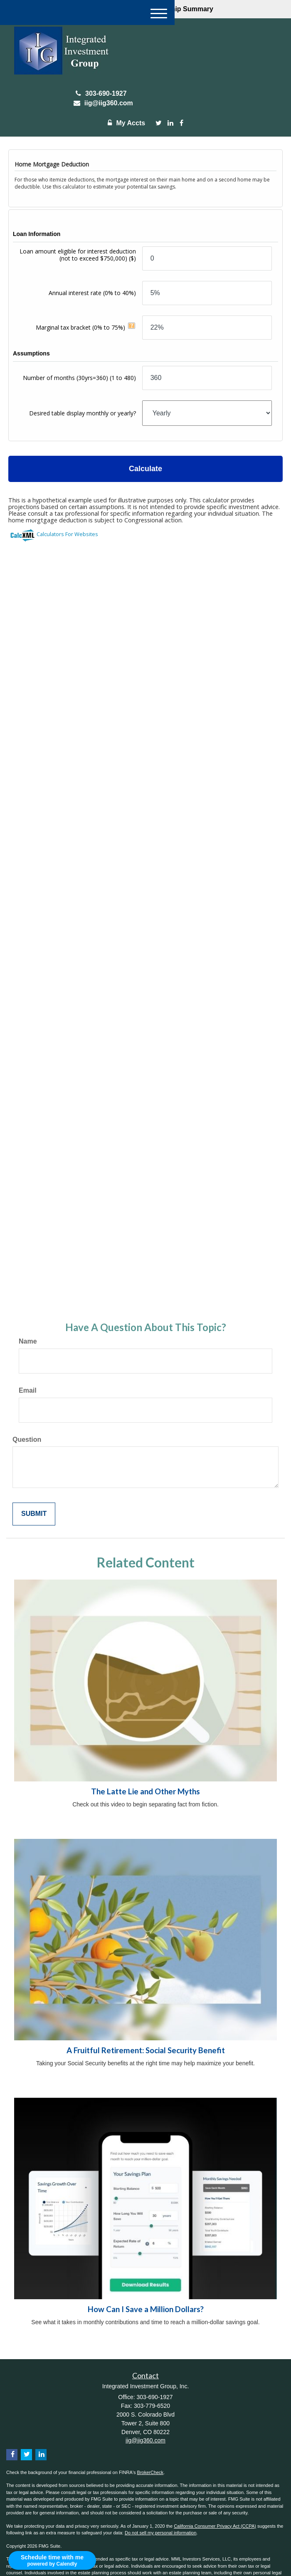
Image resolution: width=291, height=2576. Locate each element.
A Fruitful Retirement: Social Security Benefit (146, 2050)
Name (28, 1341)
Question (26, 1439)
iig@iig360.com (101, 103)
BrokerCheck (150, 2472)
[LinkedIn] (170, 123)
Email (28, 1390)
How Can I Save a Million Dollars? (146, 2309)
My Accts (124, 123)
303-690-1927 (101, 93)
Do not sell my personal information (160, 2532)
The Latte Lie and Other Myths (145, 1791)
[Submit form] (33, 1514)
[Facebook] (181, 123)
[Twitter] (158, 123)
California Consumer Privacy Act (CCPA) (215, 2526)
